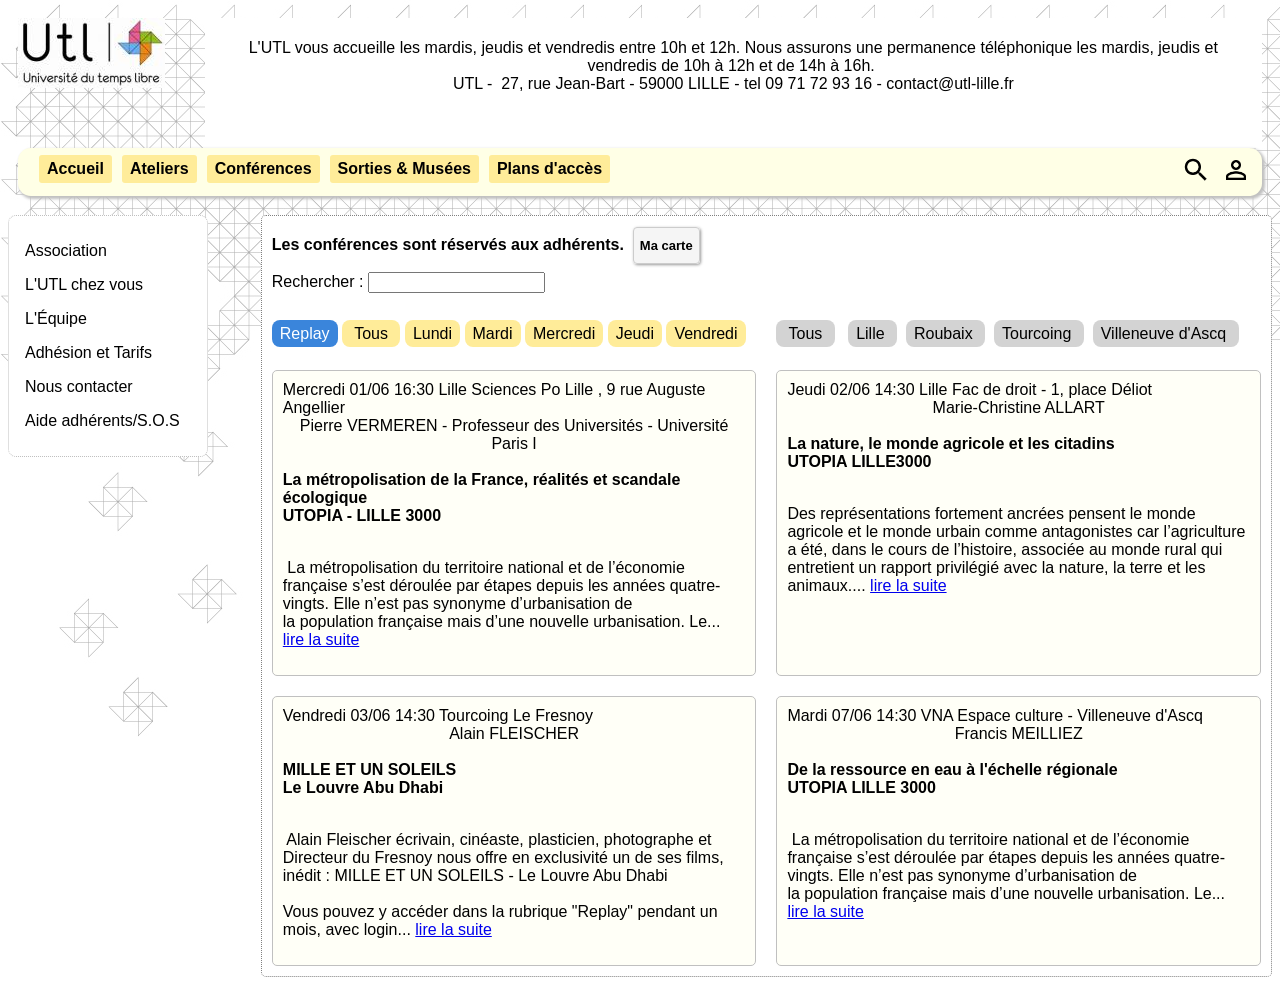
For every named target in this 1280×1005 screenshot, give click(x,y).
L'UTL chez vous (84, 284)
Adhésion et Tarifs (88, 352)
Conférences (263, 168)
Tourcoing (1039, 333)
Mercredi (564, 333)
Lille (872, 333)
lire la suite (321, 639)
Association (66, 250)
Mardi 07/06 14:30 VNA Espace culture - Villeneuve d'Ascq (1018, 814)
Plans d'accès (549, 168)
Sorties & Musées (404, 168)
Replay (305, 333)
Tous (371, 333)
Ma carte (666, 245)
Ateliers (159, 168)
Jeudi (635, 333)
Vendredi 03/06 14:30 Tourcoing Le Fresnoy (514, 823)
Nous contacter (79, 386)
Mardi (493, 333)
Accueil (75, 168)
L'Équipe (56, 318)
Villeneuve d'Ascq (1166, 333)
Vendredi (705, 333)
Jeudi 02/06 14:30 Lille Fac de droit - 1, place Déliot (1018, 488)
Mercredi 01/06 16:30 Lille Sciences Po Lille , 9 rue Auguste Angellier (514, 515)
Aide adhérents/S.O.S (102, 420)
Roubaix (945, 333)
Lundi (432, 333)
